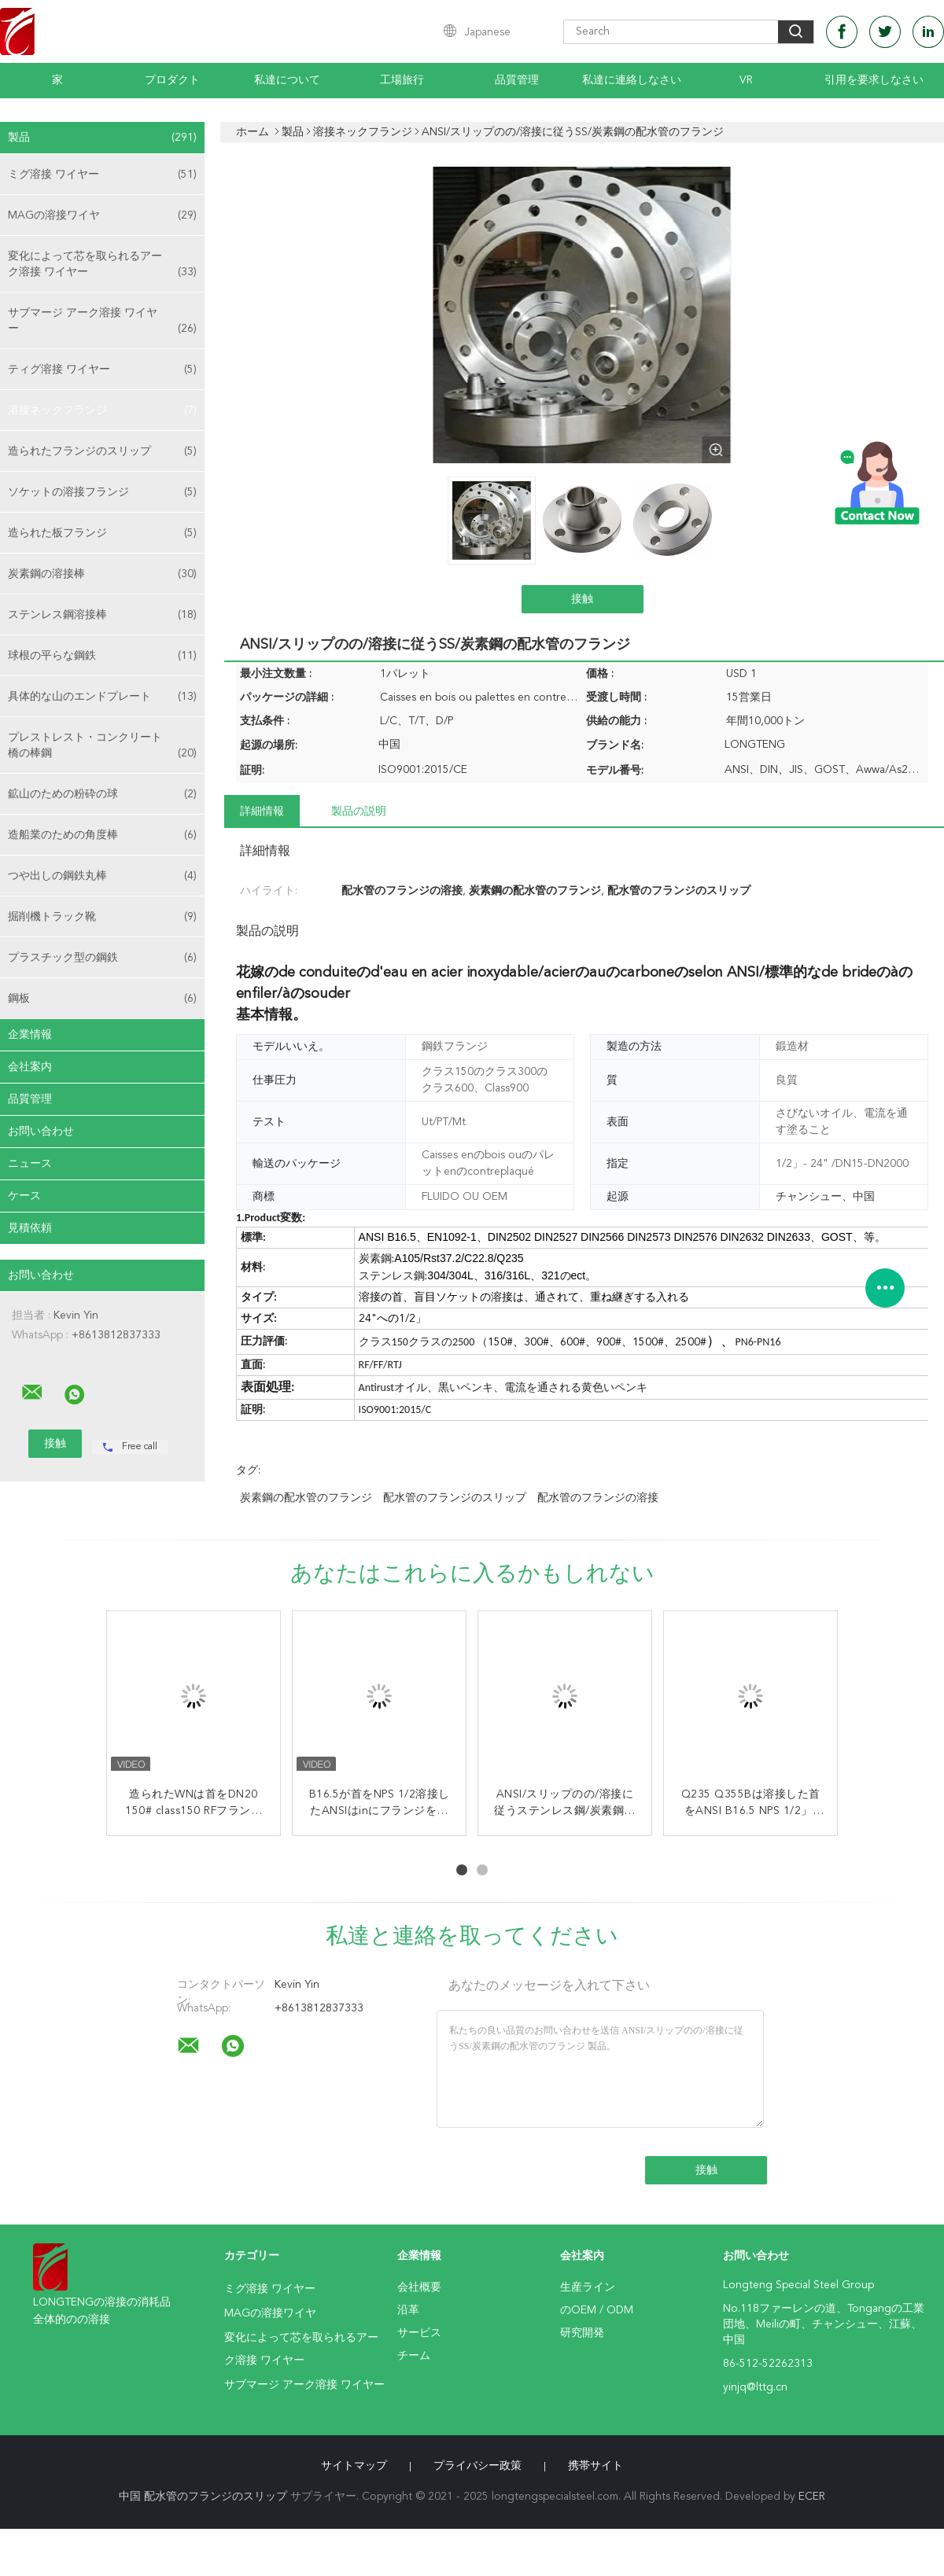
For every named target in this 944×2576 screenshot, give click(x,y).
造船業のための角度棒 (102, 835)
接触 (582, 599)
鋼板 (102, 998)
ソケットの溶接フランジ (102, 492)
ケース (24, 1196)
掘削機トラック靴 (102, 917)
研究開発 (582, 2333)
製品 (102, 137)
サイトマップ (354, 2465)
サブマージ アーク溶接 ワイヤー (102, 322)
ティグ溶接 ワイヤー (102, 369)
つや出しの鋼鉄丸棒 (102, 876)
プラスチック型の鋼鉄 (102, 958)
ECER (811, 2496)
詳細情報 (262, 811)
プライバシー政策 (477, 2465)
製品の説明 (358, 811)
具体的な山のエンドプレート (102, 697)
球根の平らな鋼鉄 (102, 656)
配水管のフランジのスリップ (454, 1497)
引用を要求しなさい (874, 80)
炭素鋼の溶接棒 (102, 574)
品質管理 (517, 80)
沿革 (408, 2310)
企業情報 (30, 1034)
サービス (419, 2333)
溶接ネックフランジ (102, 410)
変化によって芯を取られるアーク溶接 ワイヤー (102, 265)
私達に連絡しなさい (631, 80)
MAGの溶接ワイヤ (102, 215)
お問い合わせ (41, 1131)
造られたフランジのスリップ (102, 451)
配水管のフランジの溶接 (597, 1497)
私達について (287, 80)
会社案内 (30, 1067)
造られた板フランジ (102, 533)
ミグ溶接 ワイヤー (102, 174)
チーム (413, 2355)
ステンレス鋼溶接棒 (102, 615)
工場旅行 (402, 80)
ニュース (30, 1163)
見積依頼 (30, 1228)
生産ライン (587, 2287)
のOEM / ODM (596, 2310)
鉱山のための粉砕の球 (102, 794)
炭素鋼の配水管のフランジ (306, 1497)
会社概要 (419, 2287)
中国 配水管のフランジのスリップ (203, 2496)
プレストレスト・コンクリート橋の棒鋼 (102, 746)
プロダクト (172, 80)
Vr (746, 80)
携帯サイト (595, 2465)
